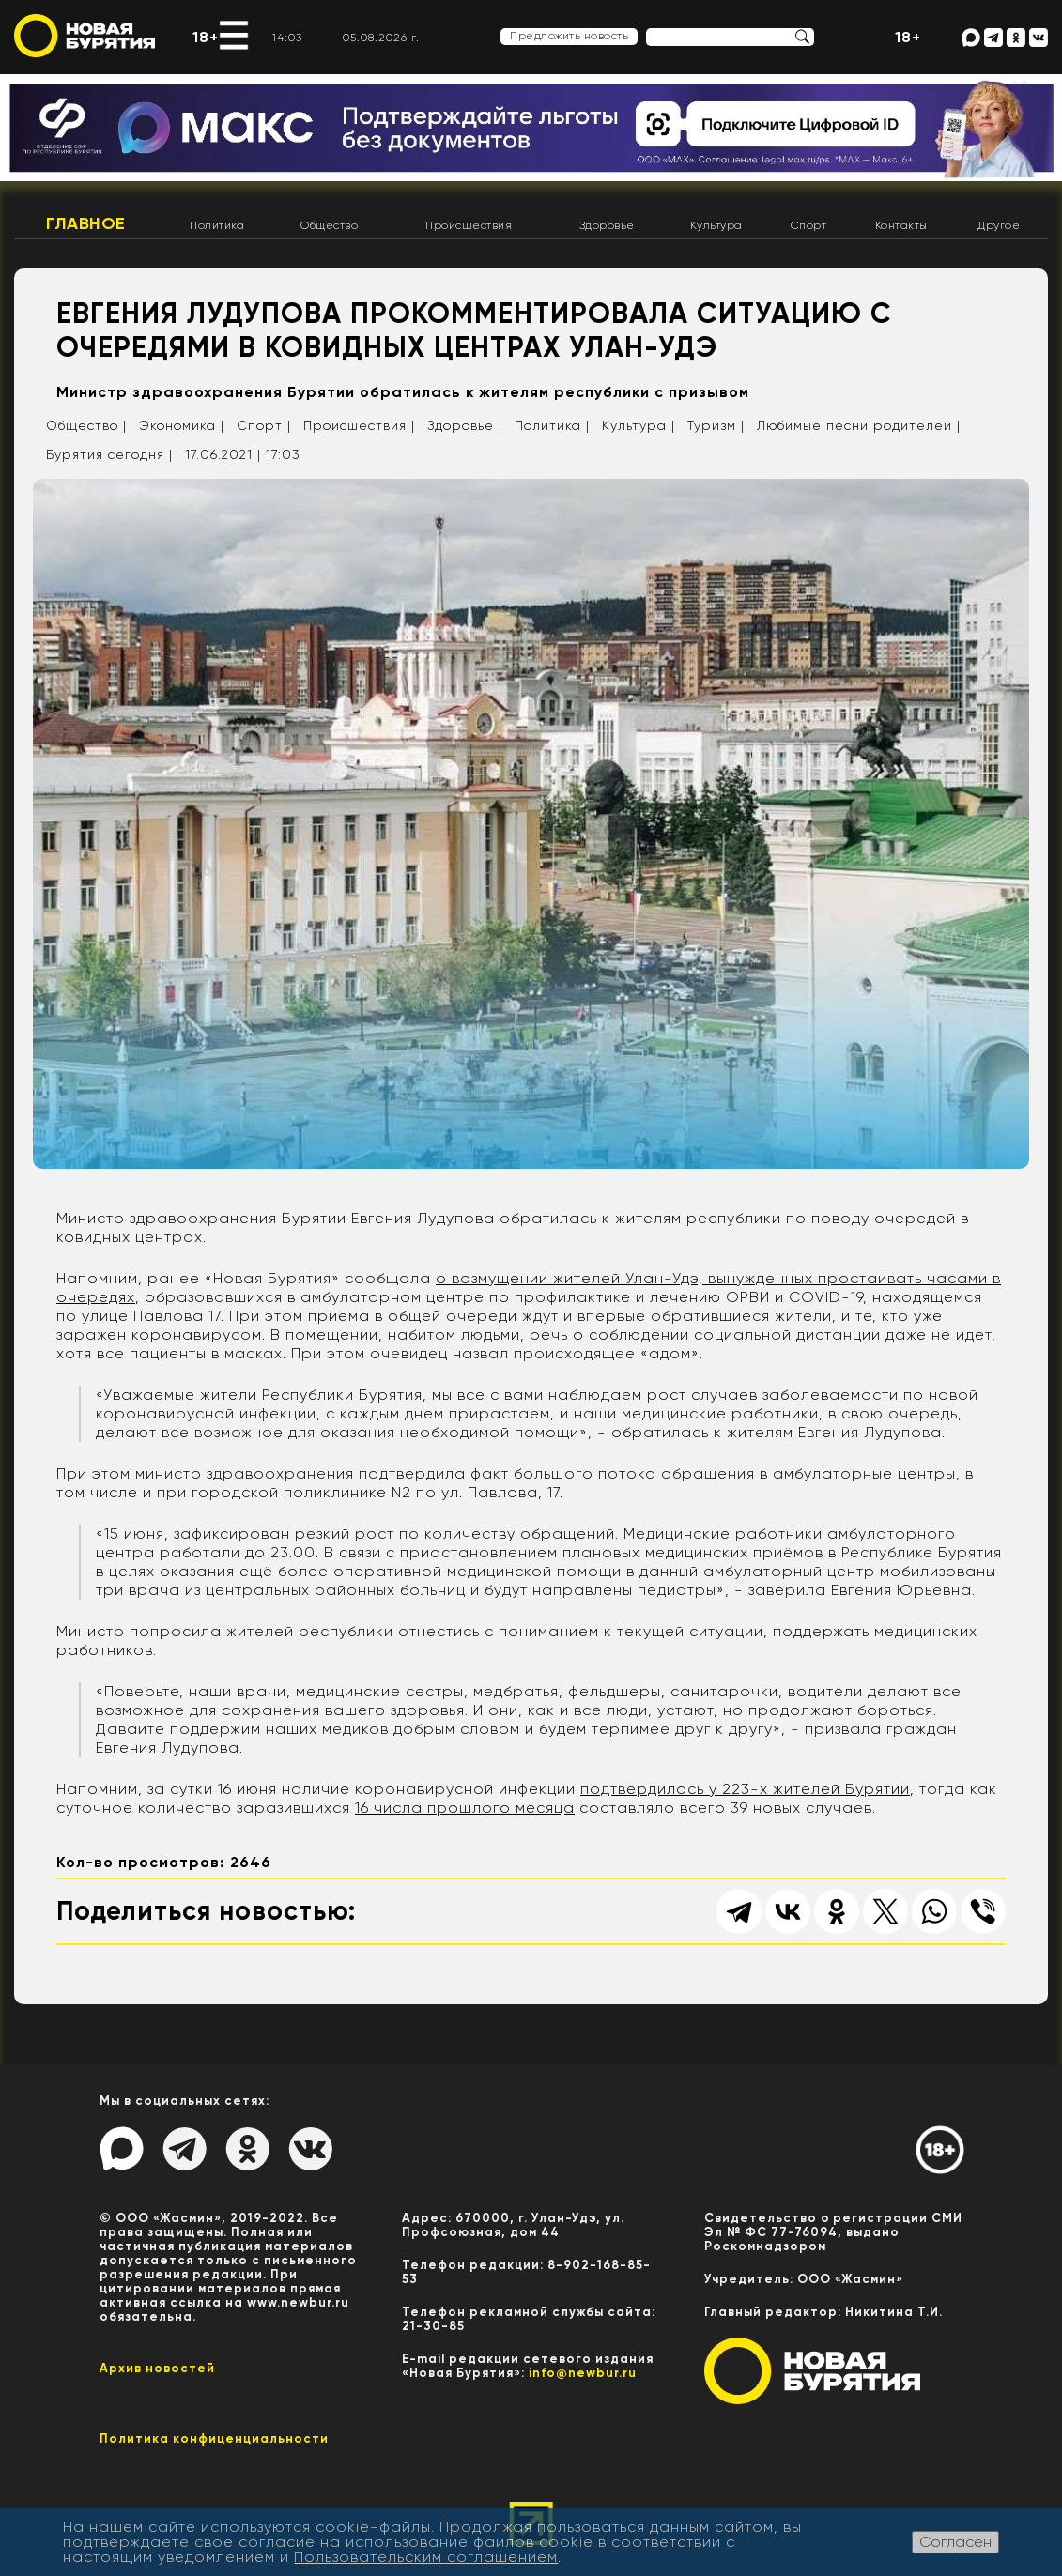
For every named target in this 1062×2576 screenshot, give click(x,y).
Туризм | (716, 425)
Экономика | (181, 425)
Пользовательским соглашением (426, 2557)
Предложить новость (569, 35)
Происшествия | (359, 425)
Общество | (86, 425)
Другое (998, 225)
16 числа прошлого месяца (465, 1808)
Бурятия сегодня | (109, 454)
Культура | (638, 425)
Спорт (809, 225)
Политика (217, 225)
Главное (86, 223)
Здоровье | (464, 425)
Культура (716, 225)
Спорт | (264, 425)
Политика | (552, 425)
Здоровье (607, 225)
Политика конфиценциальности (214, 2438)
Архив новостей (157, 2368)
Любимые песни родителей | (859, 425)
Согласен (955, 2542)
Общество (329, 225)
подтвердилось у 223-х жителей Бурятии (745, 1789)
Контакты (901, 225)
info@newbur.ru (583, 2373)
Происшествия (468, 225)
